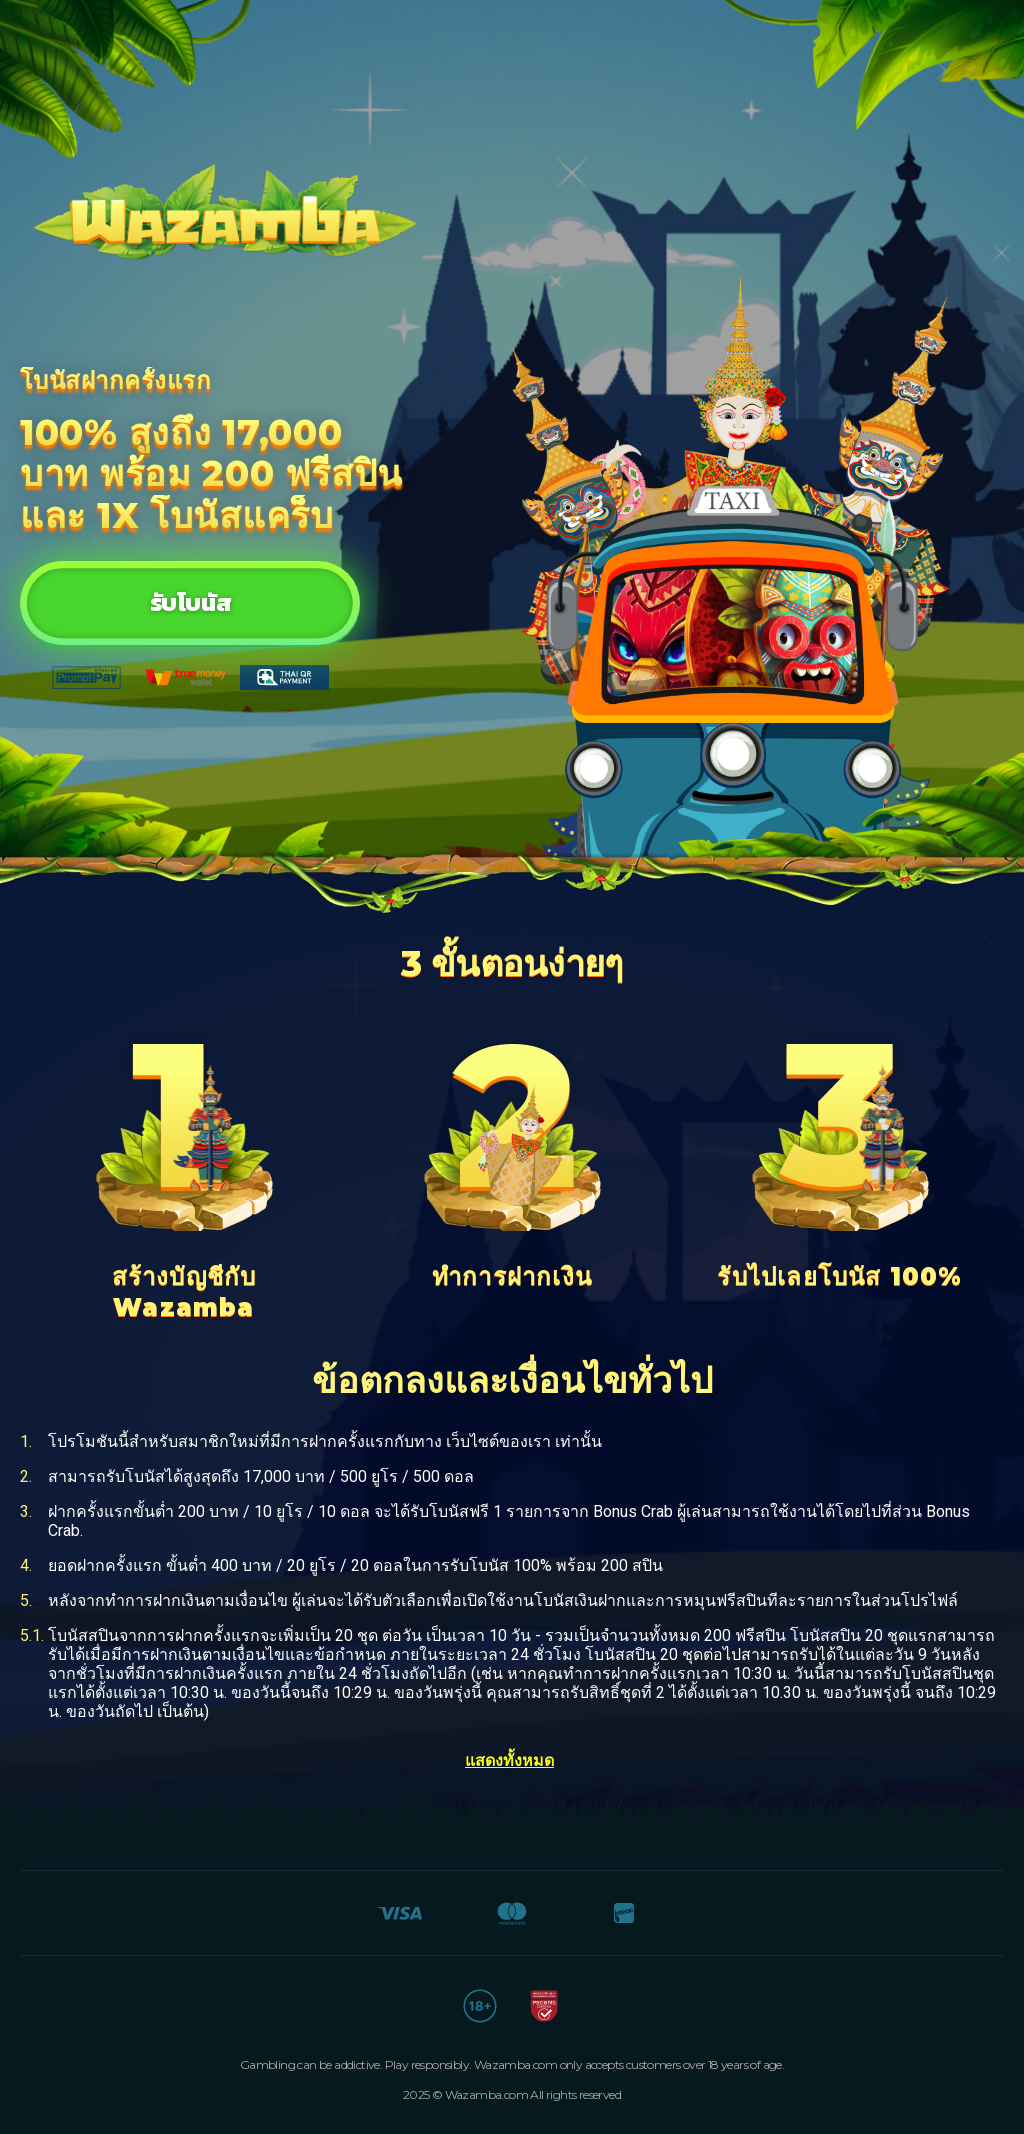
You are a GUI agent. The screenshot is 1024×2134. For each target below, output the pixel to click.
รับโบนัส (190, 602)
